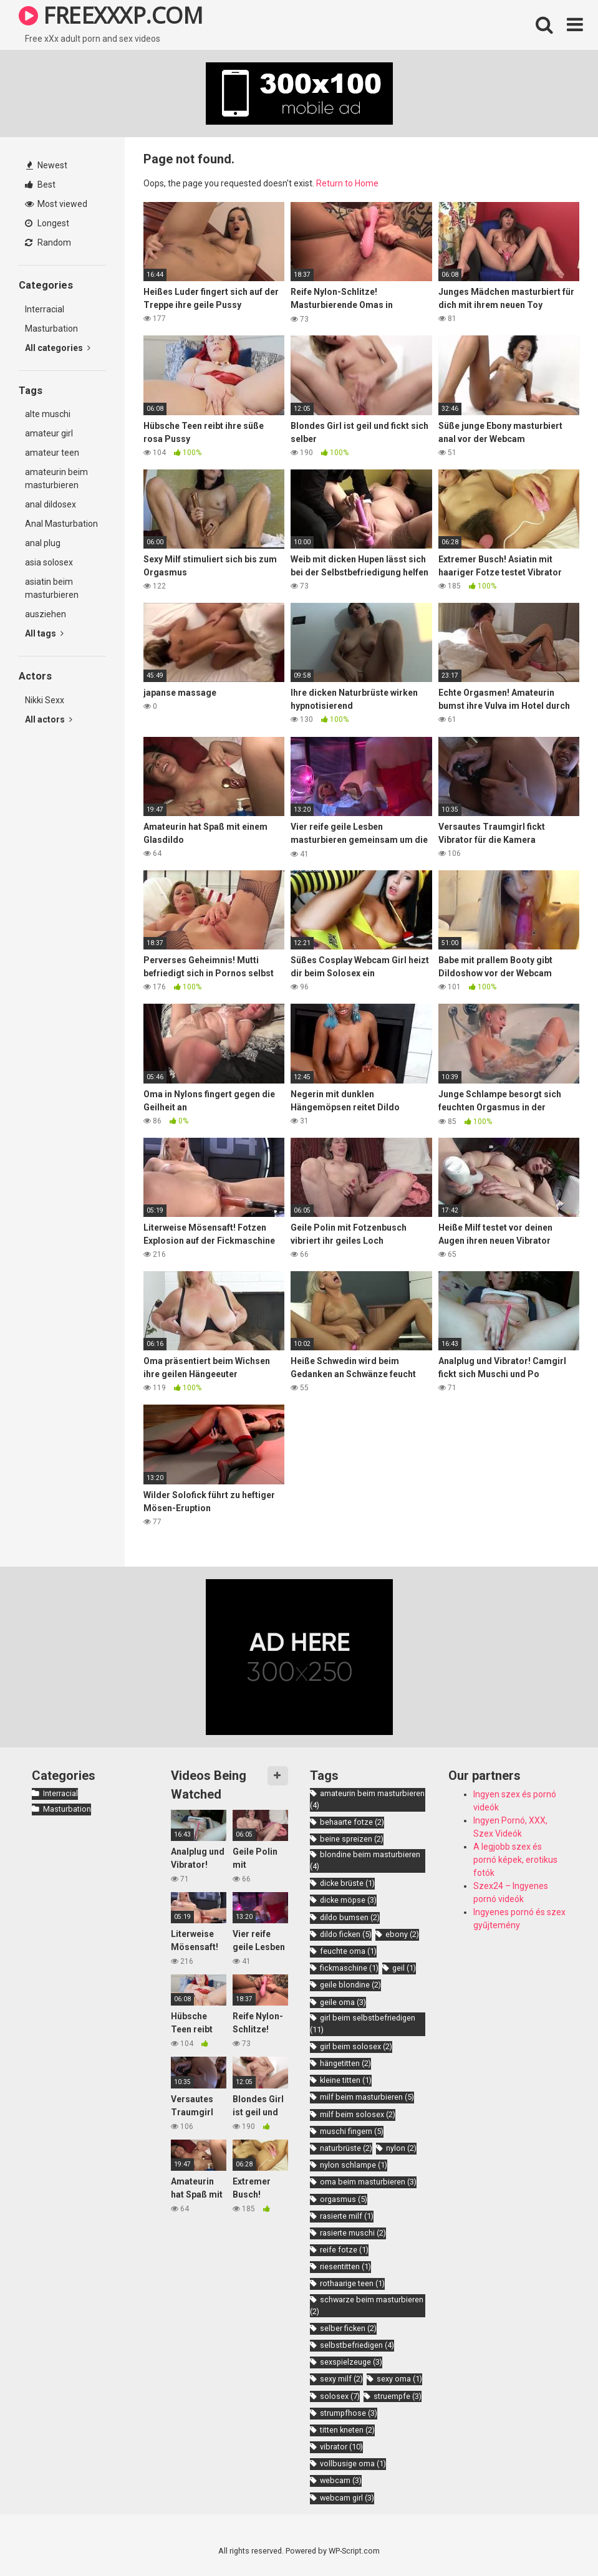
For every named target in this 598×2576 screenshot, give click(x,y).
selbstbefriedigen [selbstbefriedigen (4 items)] (357, 2345)
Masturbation (51, 329)
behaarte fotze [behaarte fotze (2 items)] (352, 1822)
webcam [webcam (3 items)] (341, 2480)
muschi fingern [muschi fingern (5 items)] (351, 2131)
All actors (48, 719)
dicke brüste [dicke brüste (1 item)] (347, 1883)
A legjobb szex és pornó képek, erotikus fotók (515, 1860)
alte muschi (47, 414)
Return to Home (347, 183)
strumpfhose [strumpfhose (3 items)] (348, 2413)
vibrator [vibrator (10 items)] (341, 2446)
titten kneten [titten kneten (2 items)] (347, 2429)
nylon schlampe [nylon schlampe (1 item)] (353, 2165)
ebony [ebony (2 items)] (402, 1934)
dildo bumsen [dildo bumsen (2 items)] (350, 1917)
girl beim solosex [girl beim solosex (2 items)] (356, 2046)
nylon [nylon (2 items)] (401, 2148)
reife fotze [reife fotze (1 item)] (344, 2249)
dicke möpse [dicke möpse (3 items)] (348, 1900)
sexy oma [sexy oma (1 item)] (399, 2378)
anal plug (42, 543)
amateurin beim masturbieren (56, 478)
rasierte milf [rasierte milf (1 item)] (347, 2216)
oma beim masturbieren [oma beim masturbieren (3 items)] (368, 2181)
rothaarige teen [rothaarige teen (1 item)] (352, 2283)
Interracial (44, 309)
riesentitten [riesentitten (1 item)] (345, 2266)
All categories (57, 348)
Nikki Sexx (44, 700)
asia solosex (49, 562)
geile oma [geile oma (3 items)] (343, 2002)
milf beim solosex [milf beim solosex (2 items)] (357, 2114)
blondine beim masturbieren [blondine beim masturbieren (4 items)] (365, 1860)
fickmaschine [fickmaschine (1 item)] (349, 1968)
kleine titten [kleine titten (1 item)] (346, 2080)
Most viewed (56, 204)
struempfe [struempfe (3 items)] (398, 2396)
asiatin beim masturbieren (52, 588)
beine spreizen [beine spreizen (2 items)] (351, 1838)
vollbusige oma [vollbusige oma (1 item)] (353, 2463)
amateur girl (49, 433)
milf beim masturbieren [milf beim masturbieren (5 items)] (367, 2097)
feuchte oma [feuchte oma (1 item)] (348, 1951)
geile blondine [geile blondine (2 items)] (350, 1984)
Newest (46, 165)
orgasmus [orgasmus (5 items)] (343, 2199)
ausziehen (45, 614)
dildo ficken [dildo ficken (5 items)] (346, 1934)
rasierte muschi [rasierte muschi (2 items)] (353, 2232)
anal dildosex (50, 504)
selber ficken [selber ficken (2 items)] (348, 2328)
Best (40, 185)
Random (48, 243)
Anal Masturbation (61, 524)
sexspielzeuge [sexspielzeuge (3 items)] (351, 2362)
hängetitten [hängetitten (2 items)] (345, 2063)
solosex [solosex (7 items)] (340, 2396)
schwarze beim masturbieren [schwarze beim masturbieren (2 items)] (366, 2305)
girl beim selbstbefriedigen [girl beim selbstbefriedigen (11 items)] (362, 2023)
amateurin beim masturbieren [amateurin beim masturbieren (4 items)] (367, 1799)
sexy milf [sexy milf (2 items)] (341, 2378)
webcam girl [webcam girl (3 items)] (347, 2497)
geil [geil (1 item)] (404, 1968)
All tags (44, 633)
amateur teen (52, 453)
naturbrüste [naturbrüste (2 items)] (346, 2148)
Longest (47, 223)
